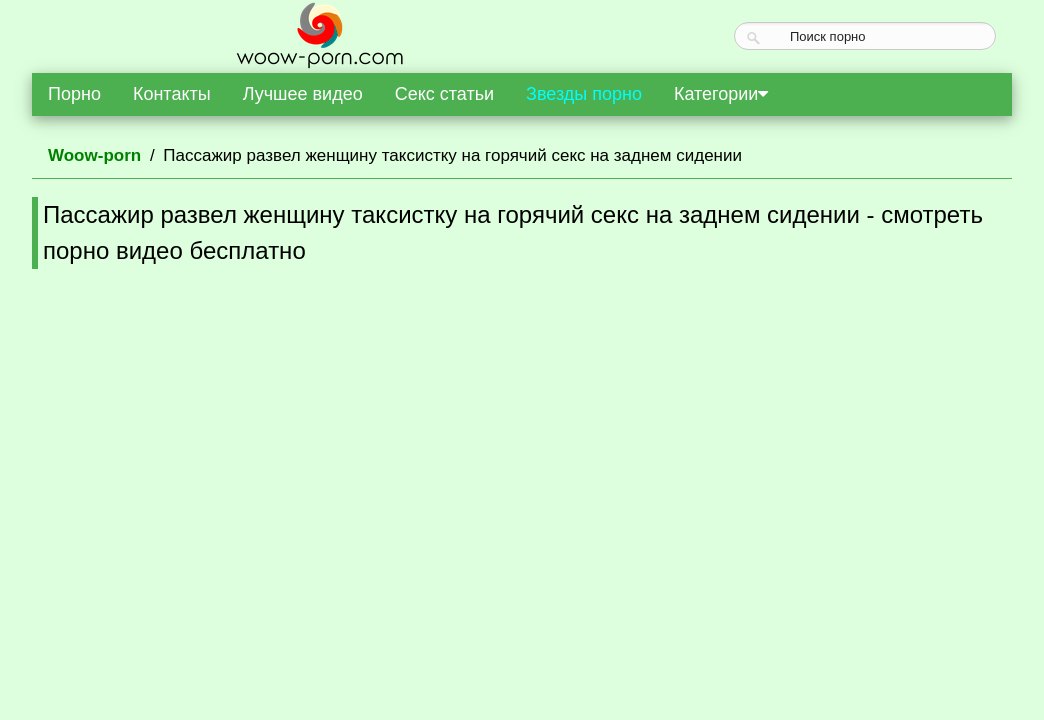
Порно (74, 94)
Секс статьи (444, 94)
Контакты (172, 94)
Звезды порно (584, 94)
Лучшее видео (303, 94)
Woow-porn (94, 155)
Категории (721, 94)
